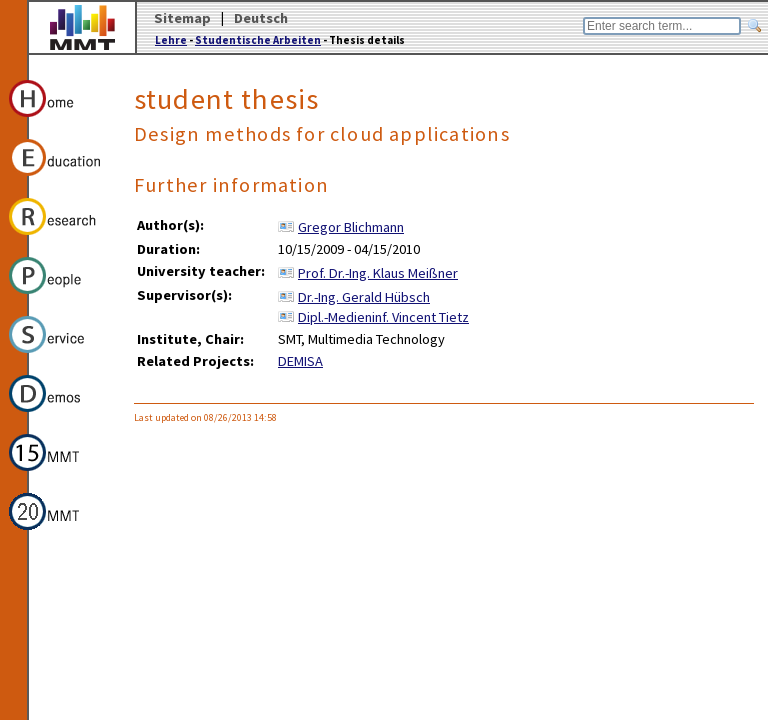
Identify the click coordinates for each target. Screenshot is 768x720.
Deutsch (261, 18)
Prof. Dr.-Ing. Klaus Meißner (378, 273)
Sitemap (182, 18)
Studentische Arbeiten (258, 40)
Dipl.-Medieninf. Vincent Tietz (383, 317)
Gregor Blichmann (351, 227)
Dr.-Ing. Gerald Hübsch (364, 297)
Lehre (171, 40)
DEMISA (300, 361)
